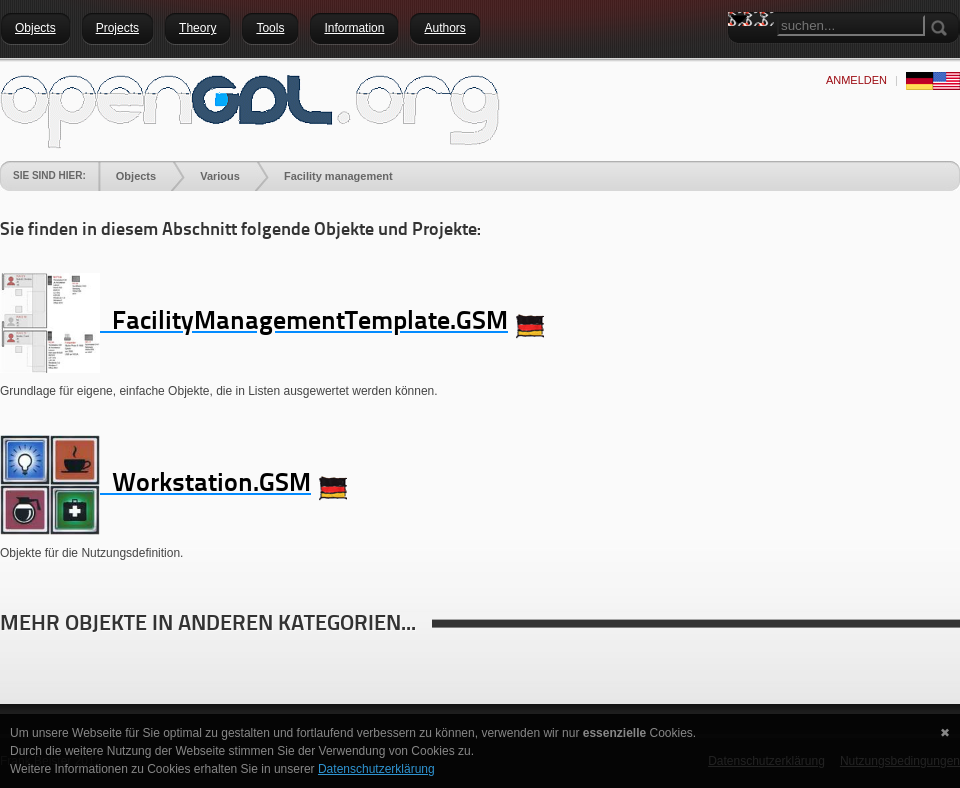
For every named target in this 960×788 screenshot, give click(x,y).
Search (743, 55)
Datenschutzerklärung (376, 769)
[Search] (851, 25)
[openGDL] (250, 109)
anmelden (856, 80)
